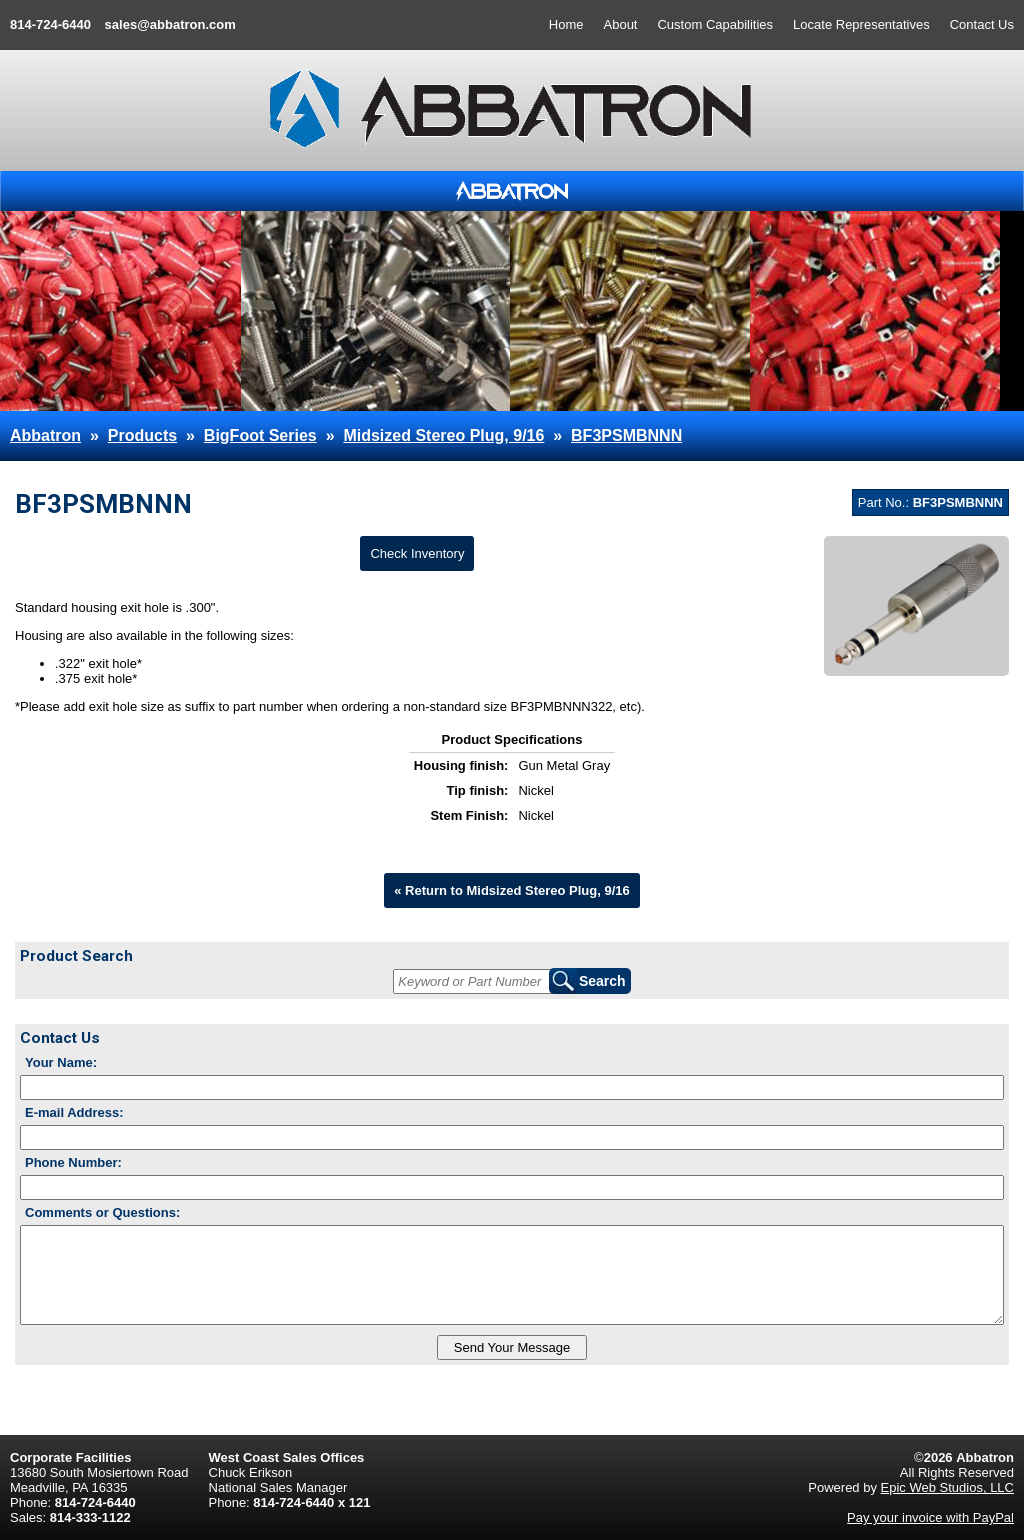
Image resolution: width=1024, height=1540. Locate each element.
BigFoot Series (260, 435)
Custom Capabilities (715, 24)
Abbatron (45, 435)
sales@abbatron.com (170, 24)
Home (566, 24)
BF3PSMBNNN (626, 435)
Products (142, 435)
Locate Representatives (861, 24)
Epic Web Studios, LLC (947, 1487)
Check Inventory (417, 553)
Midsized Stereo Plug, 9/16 (443, 435)
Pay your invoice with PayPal (930, 1517)
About (621, 24)
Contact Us (982, 24)
